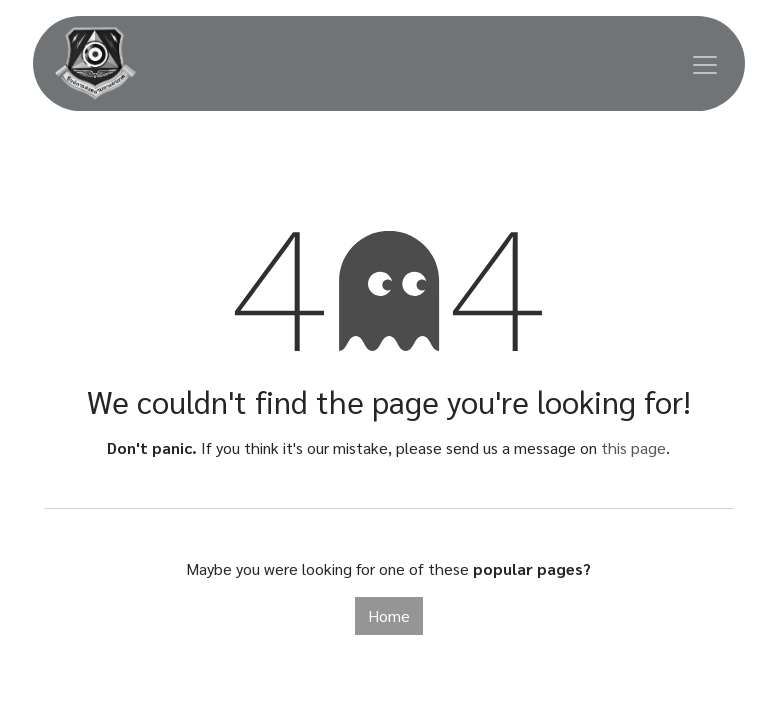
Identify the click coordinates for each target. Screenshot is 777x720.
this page (633, 447)
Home (389, 615)
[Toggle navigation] (705, 63)
